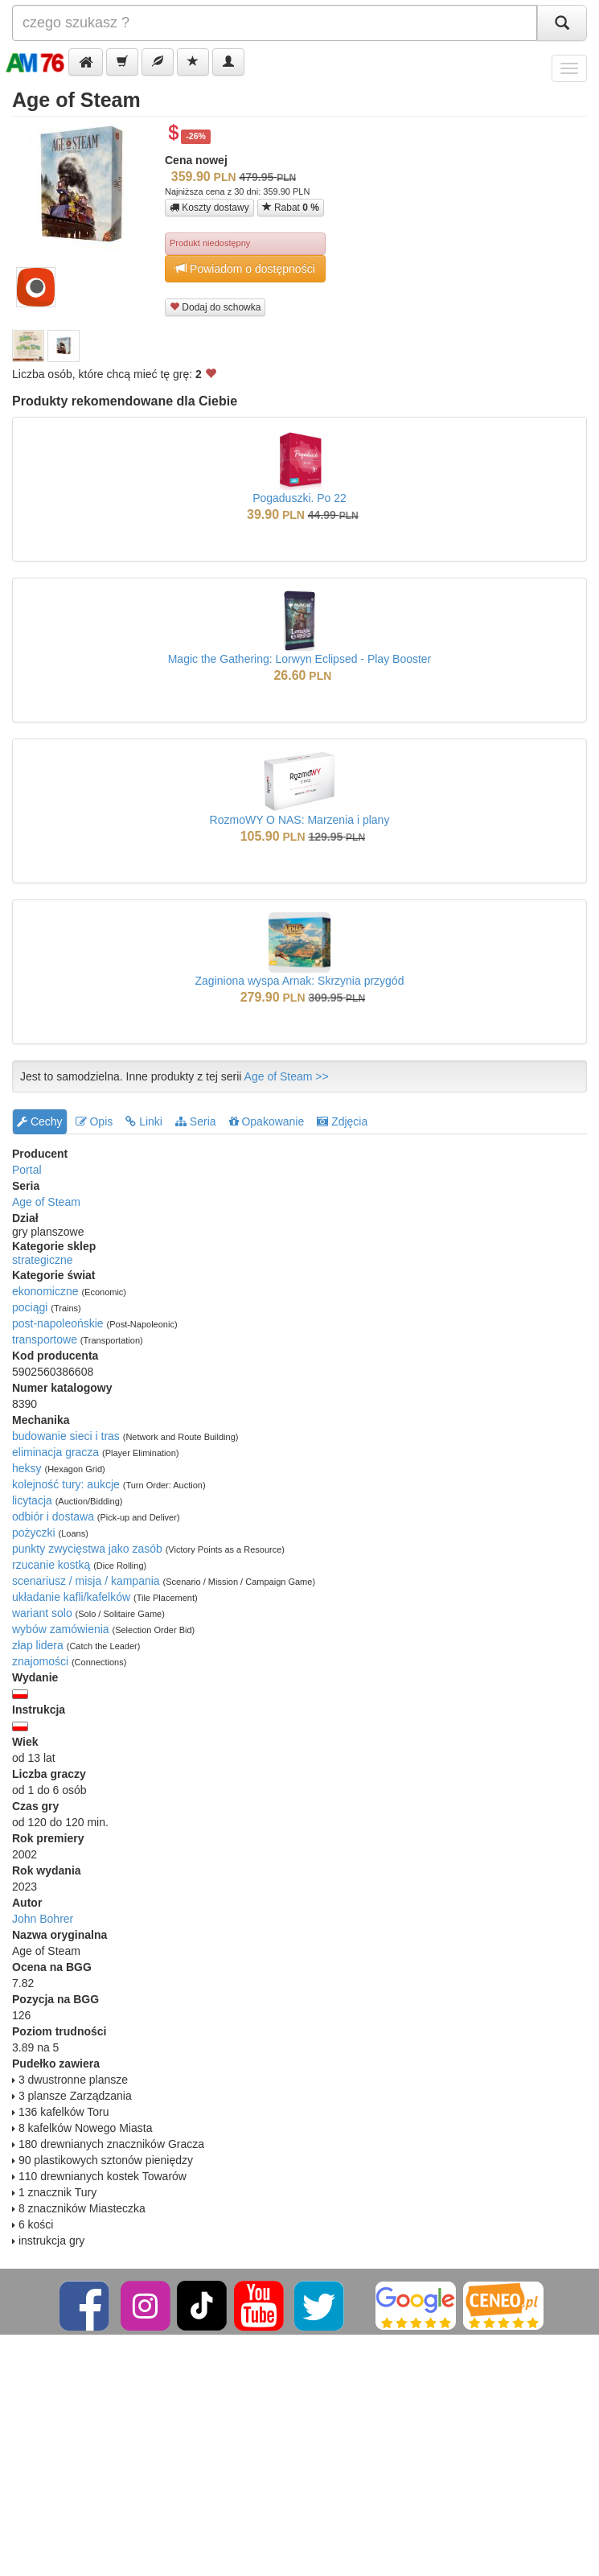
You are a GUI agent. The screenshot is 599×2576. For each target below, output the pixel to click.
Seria (195, 1121)
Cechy (40, 1121)
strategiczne (42, 1259)
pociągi (29, 1307)
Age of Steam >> (286, 1076)
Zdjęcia (342, 1121)
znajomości (40, 1661)
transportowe (44, 1339)
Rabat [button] (290, 207)
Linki (143, 1121)
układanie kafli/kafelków (71, 1596)
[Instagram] (147, 2305)
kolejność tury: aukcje (66, 1484)
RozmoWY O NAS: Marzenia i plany (300, 819)
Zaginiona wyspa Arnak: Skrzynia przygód (299, 980)
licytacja (32, 1500)
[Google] (415, 2305)
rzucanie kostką (51, 1564)
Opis (94, 1121)
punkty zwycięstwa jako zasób (87, 1548)
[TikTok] (202, 2305)
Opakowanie (267, 1121)
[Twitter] (320, 2305)
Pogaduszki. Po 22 (299, 498)
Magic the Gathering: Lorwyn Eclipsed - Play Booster (300, 658)
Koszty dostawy (209, 207)
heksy (27, 1468)
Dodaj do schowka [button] (215, 307)
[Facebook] (85, 2305)
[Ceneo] (503, 2305)
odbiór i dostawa (53, 1516)
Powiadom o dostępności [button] (245, 268)
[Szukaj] (562, 23)
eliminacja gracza (55, 1452)
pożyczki (33, 1532)
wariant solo (42, 1613)
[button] (85, 62)
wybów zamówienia (60, 1629)
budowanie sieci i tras (66, 1436)
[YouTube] (260, 2305)
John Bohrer (42, 1918)
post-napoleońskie (58, 1323)
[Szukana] (274, 23)
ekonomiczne (45, 1291)
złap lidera (38, 1645)
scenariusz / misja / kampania (86, 1580)
